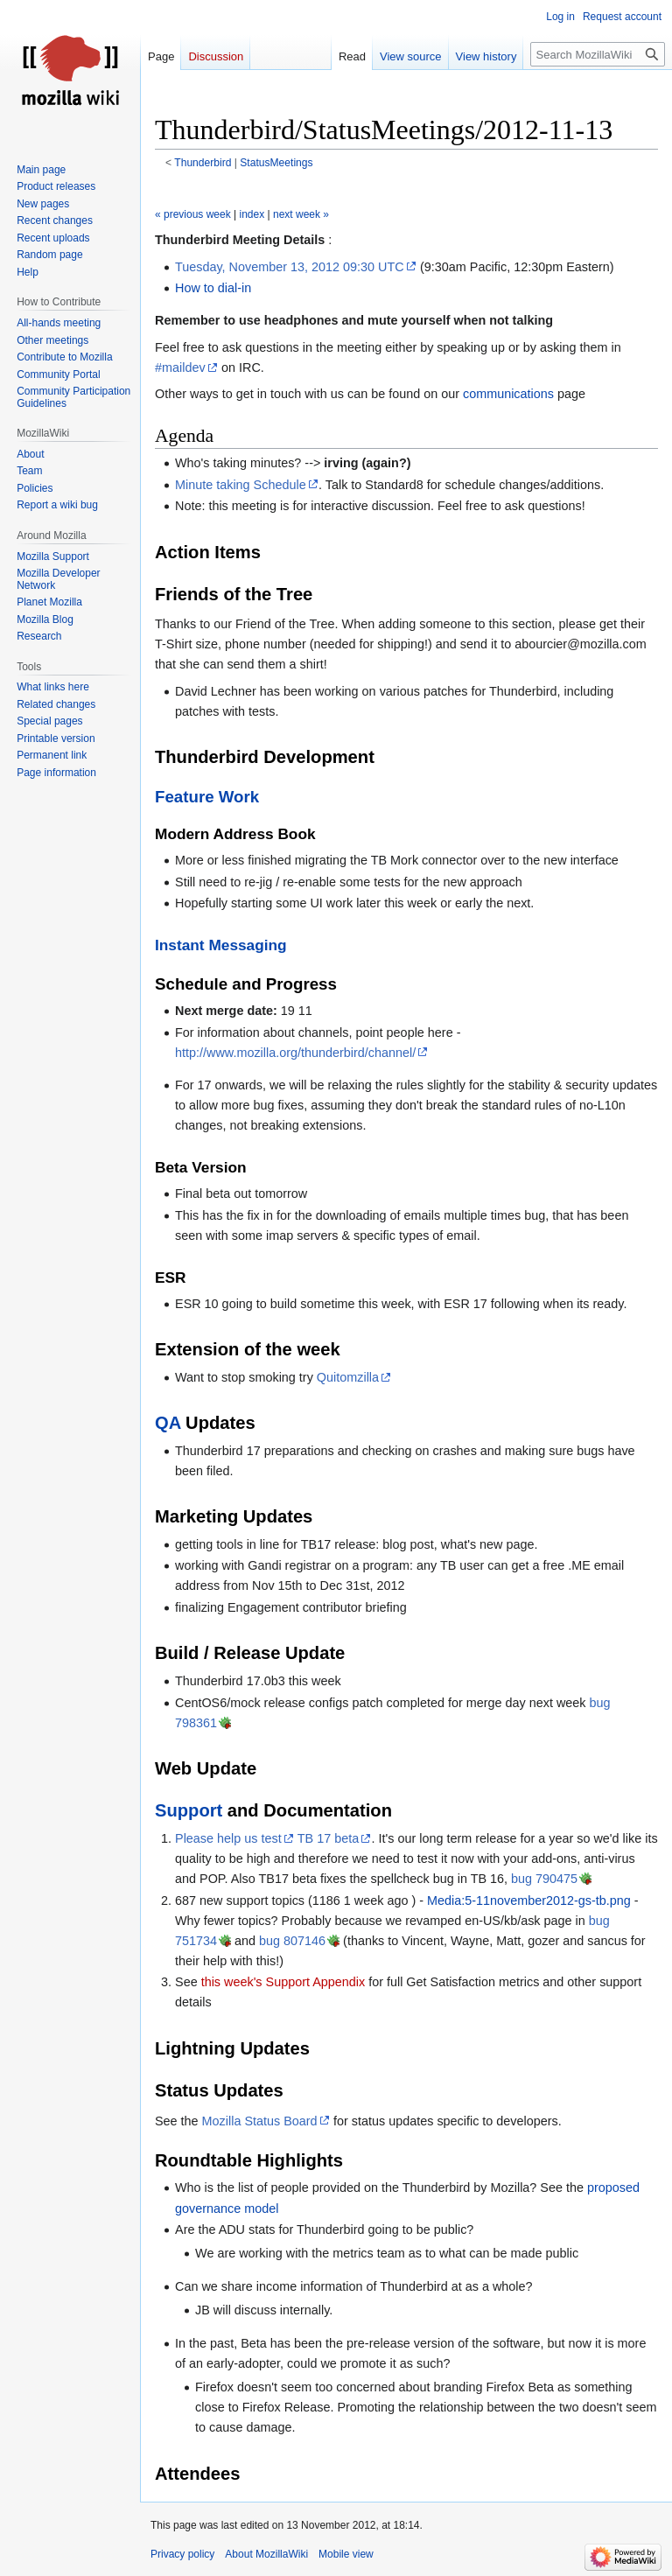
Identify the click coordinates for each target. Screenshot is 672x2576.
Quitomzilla (348, 1377)
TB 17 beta (328, 1838)
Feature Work (207, 797)
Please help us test (228, 1838)
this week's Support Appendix (283, 1982)
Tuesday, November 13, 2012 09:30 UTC (289, 267)
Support (188, 1810)
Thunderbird (202, 163)
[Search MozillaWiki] (597, 54)
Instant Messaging (221, 945)
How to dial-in (213, 288)
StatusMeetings (276, 163)
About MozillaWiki (266, 2554)
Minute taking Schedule (240, 485)
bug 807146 (292, 1941)
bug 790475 (544, 1879)
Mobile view (346, 2554)
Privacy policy (182, 2554)
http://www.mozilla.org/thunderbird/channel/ (295, 1053)
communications (508, 394)
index (252, 214)
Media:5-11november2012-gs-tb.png (529, 1901)
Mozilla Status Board (260, 2121)
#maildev (180, 367)
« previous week (193, 214)
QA (168, 1422)
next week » (301, 214)
